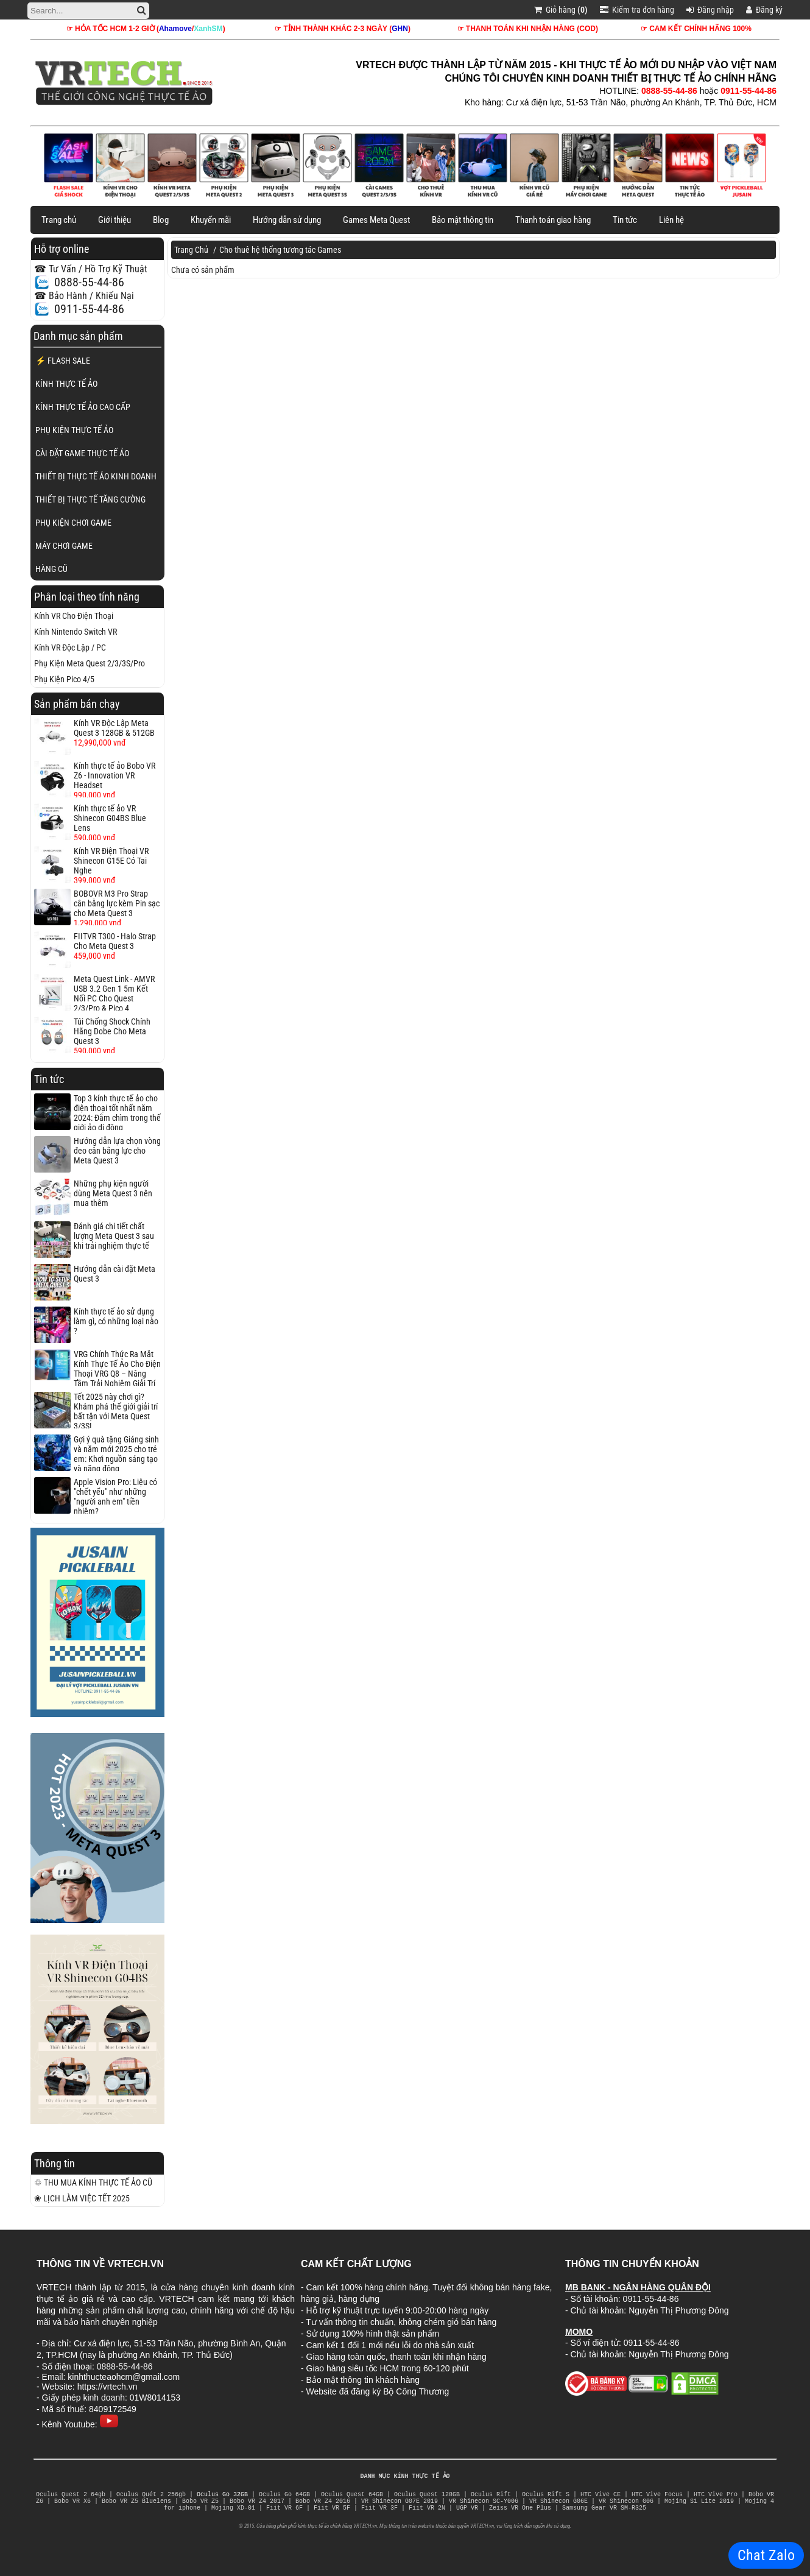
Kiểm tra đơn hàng (637, 10)
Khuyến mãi (211, 219)
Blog (161, 219)
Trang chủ (58, 219)
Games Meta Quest (376, 219)
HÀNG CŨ (51, 569)
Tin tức (625, 219)
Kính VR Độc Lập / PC (70, 647)
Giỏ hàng (561, 10)
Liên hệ (671, 219)
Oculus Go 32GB (222, 2494)
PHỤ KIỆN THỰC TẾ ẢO (74, 430)
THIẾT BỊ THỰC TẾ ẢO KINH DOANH (96, 476)
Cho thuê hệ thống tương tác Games (280, 250)
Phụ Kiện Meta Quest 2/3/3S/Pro (89, 663)
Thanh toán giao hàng (553, 219)
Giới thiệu (114, 219)
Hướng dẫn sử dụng (287, 219)
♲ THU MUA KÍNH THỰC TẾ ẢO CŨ (93, 2182)
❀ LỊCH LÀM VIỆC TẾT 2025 (82, 2198)
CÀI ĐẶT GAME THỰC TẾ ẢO (82, 453)
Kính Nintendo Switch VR (75, 632)
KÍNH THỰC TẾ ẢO (66, 384)
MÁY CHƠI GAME (64, 546)
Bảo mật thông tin (462, 219)
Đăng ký (764, 10)
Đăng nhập (710, 10)
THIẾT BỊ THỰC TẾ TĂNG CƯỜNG (90, 499)
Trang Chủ (191, 250)
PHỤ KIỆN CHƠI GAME (73, 523)
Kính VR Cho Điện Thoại (73, 616)
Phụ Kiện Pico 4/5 (64, 679)
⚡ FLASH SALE (62, 360)
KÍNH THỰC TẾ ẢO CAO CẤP (82, 407)
